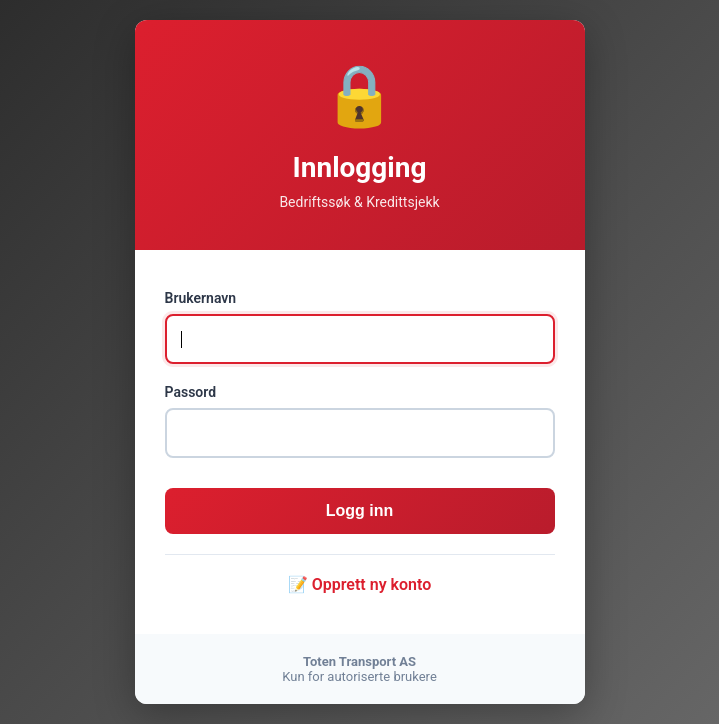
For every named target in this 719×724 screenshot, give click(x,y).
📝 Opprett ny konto (359, 584)
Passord (191, 392)
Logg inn (360, 510)
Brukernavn (201, 298)
